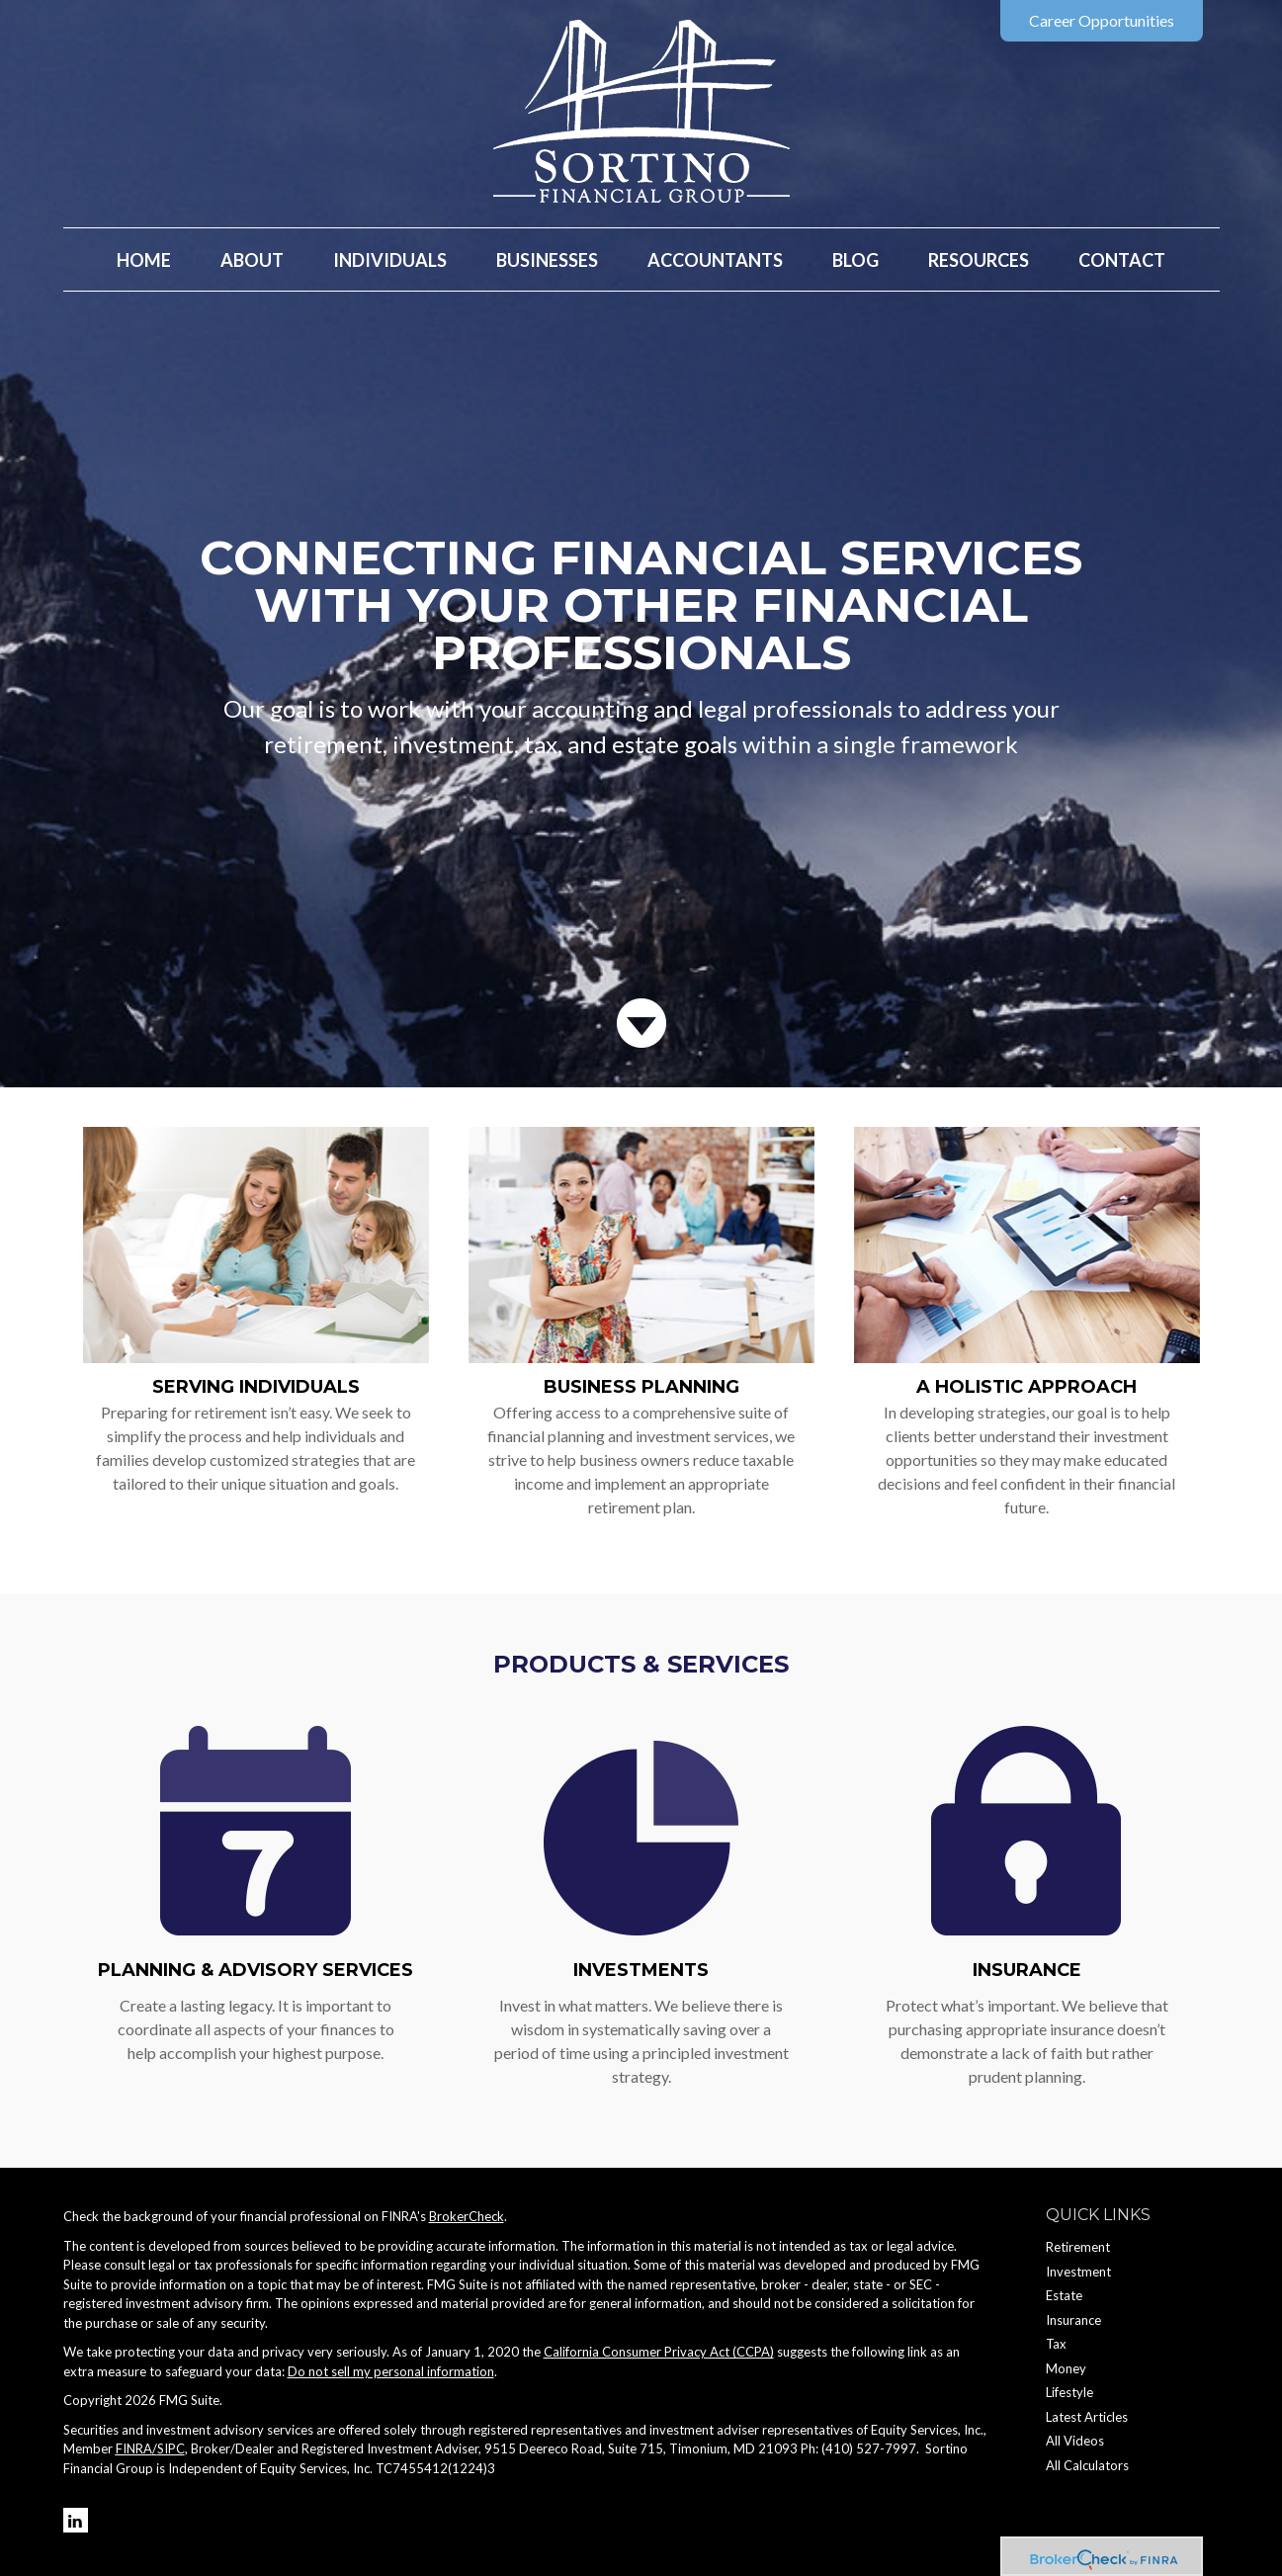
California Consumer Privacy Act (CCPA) (659, 2352)
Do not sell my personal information (391, 2371)
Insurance (1027, 1970)
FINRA (134, 2448)
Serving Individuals (256, 1387)
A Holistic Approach (1026, 1387)
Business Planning (641, 1387)
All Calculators (1087, 2465)
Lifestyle (1069, 2392)
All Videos (1075, 2440)
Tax (1056, 2344)
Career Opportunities (1101, 20)
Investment (1078, 2271)
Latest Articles (1087, 2417)
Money (1066, 2368)
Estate (1064, 2295)
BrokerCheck (466, 2216)
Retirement (1078, 2247)
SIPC (171, 2448)
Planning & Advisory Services (255, 1970)
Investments (641, 1970)
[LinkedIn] (75, 2520)
